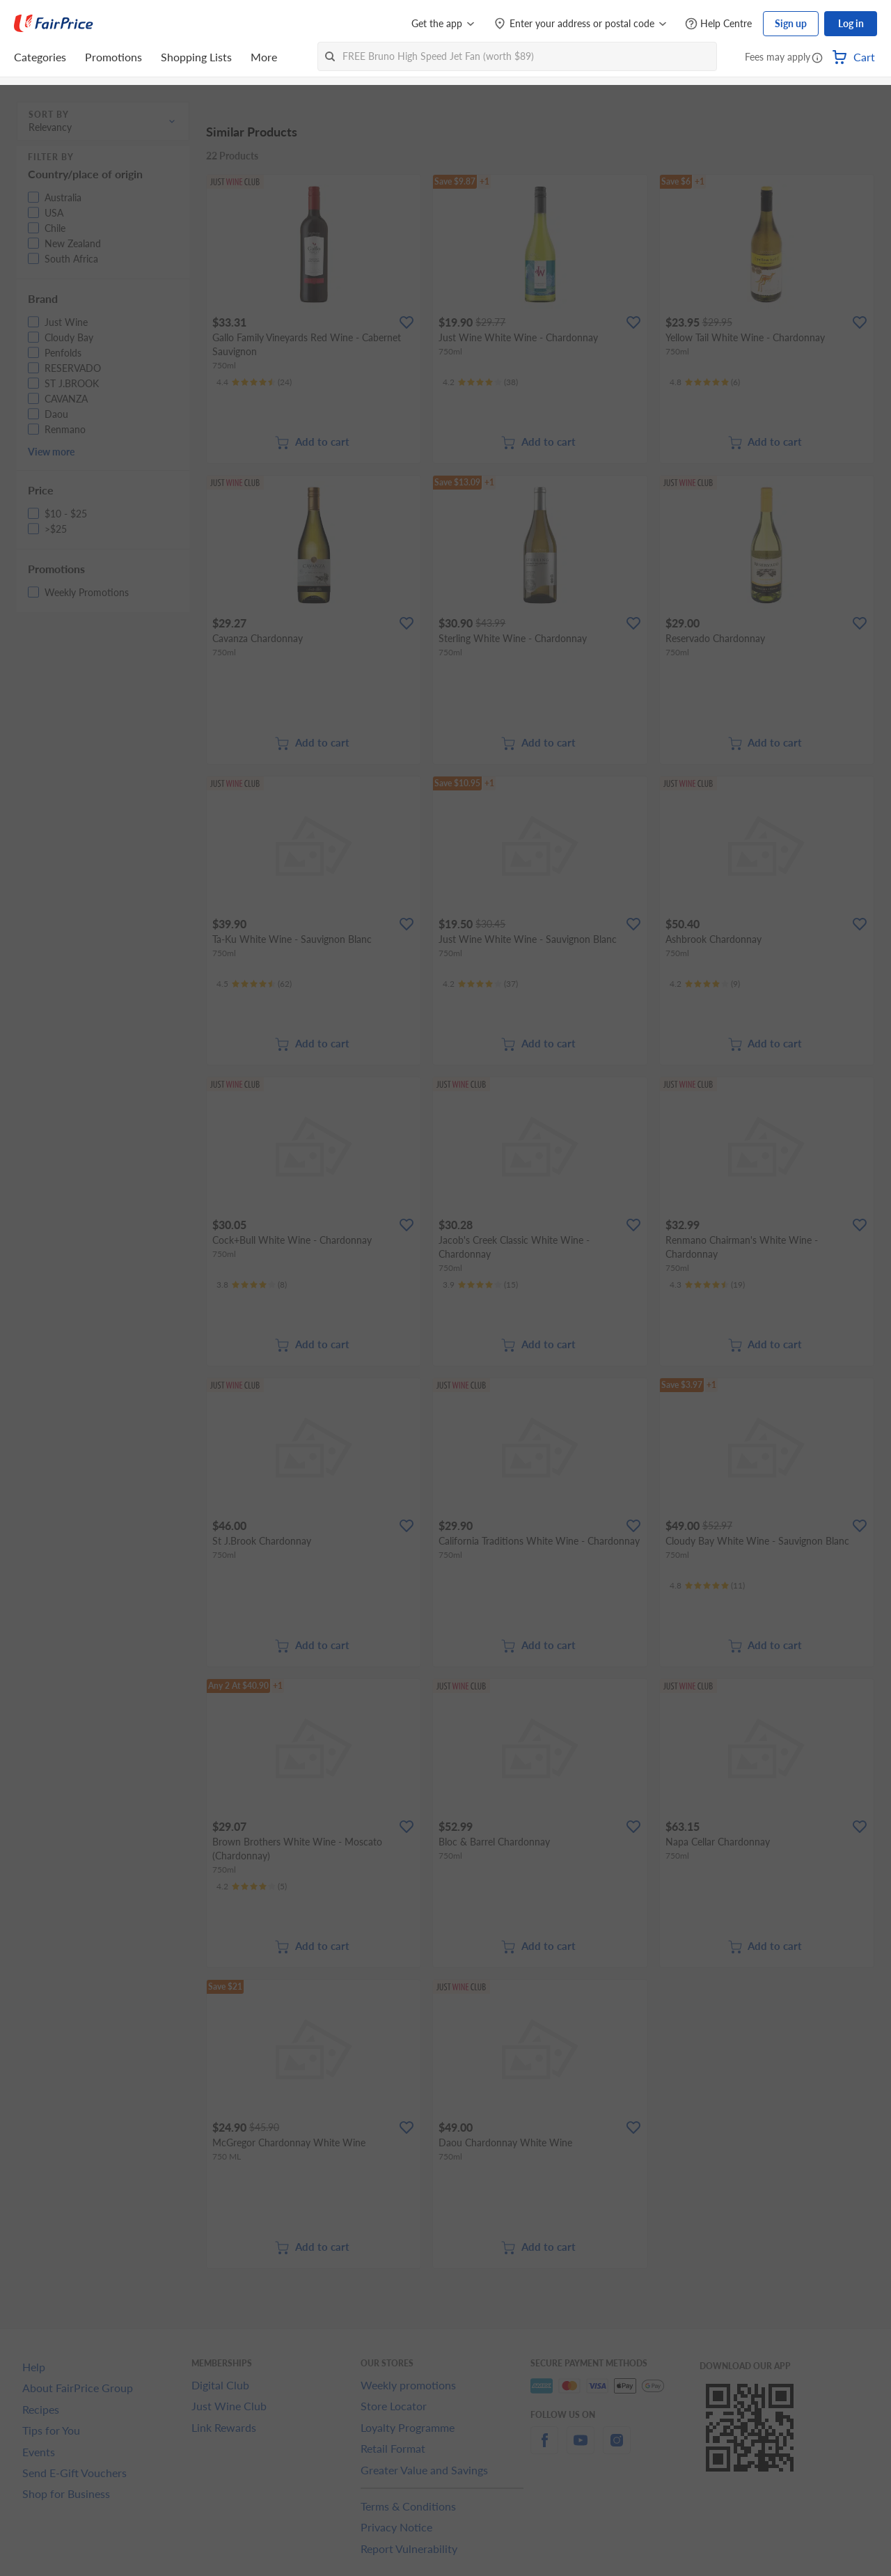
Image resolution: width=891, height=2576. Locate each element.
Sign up (791, 23)
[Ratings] (254, 382)
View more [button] (51, 452)
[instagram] (617, 2448)
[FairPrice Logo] (53, 24)
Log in (851, 23)
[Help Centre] (718, 24)
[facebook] (544, 2448)
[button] (817, 58)
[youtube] (580, 2448)
